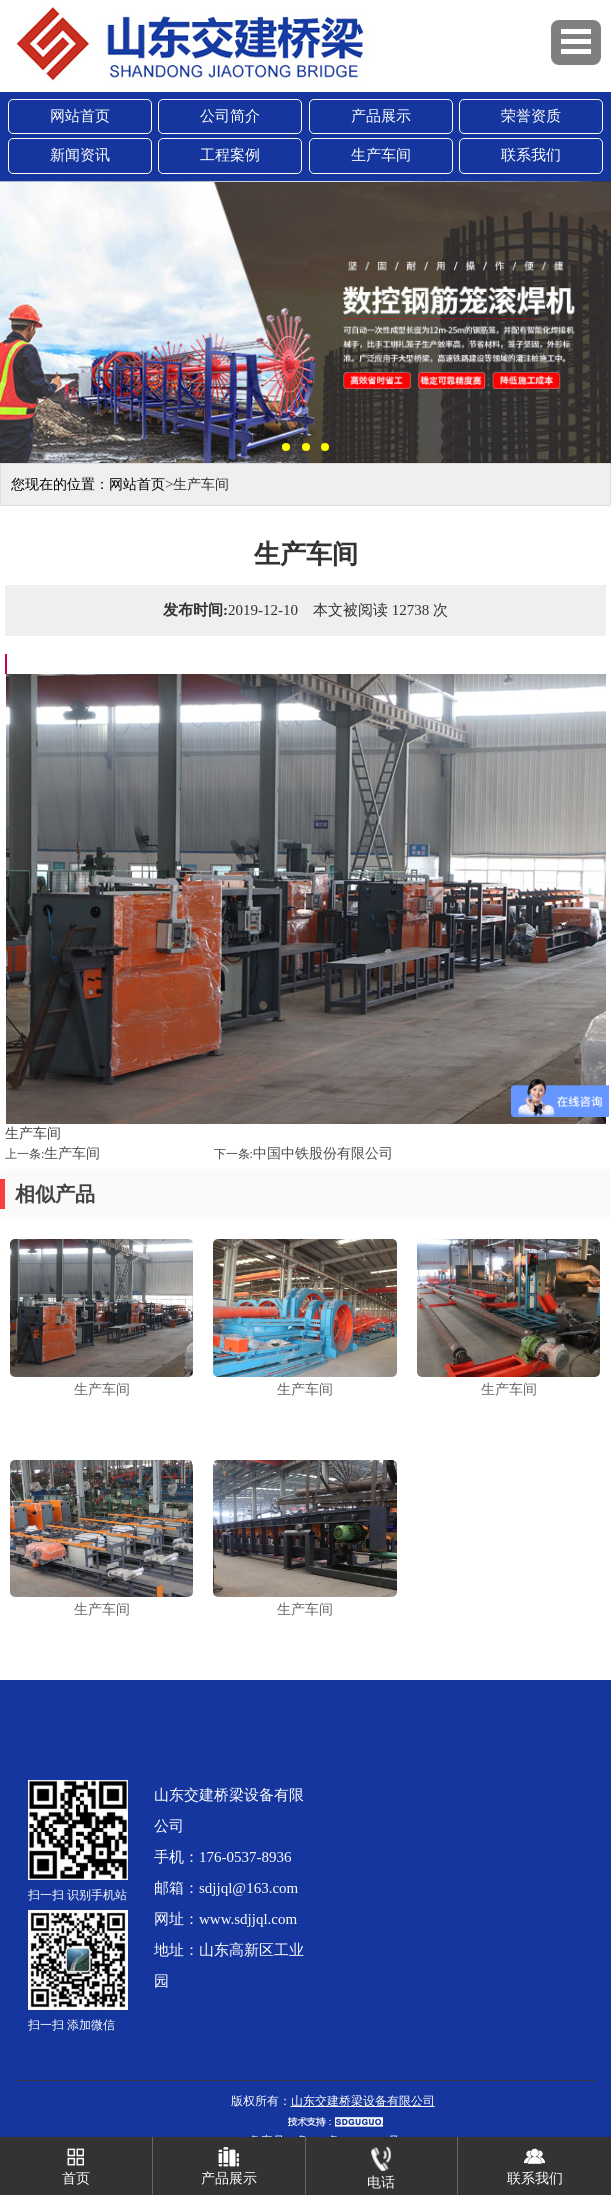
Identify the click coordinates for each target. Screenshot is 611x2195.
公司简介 (230, 116)
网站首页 (80, 116)
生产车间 (381, 155)
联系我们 (531, 155)
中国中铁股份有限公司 (323, 1153)
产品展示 (381, 116)
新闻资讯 (80, 155)
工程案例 (230, 155)
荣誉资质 (531, 116)
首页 (76, 2161)
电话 (381, 2163)
